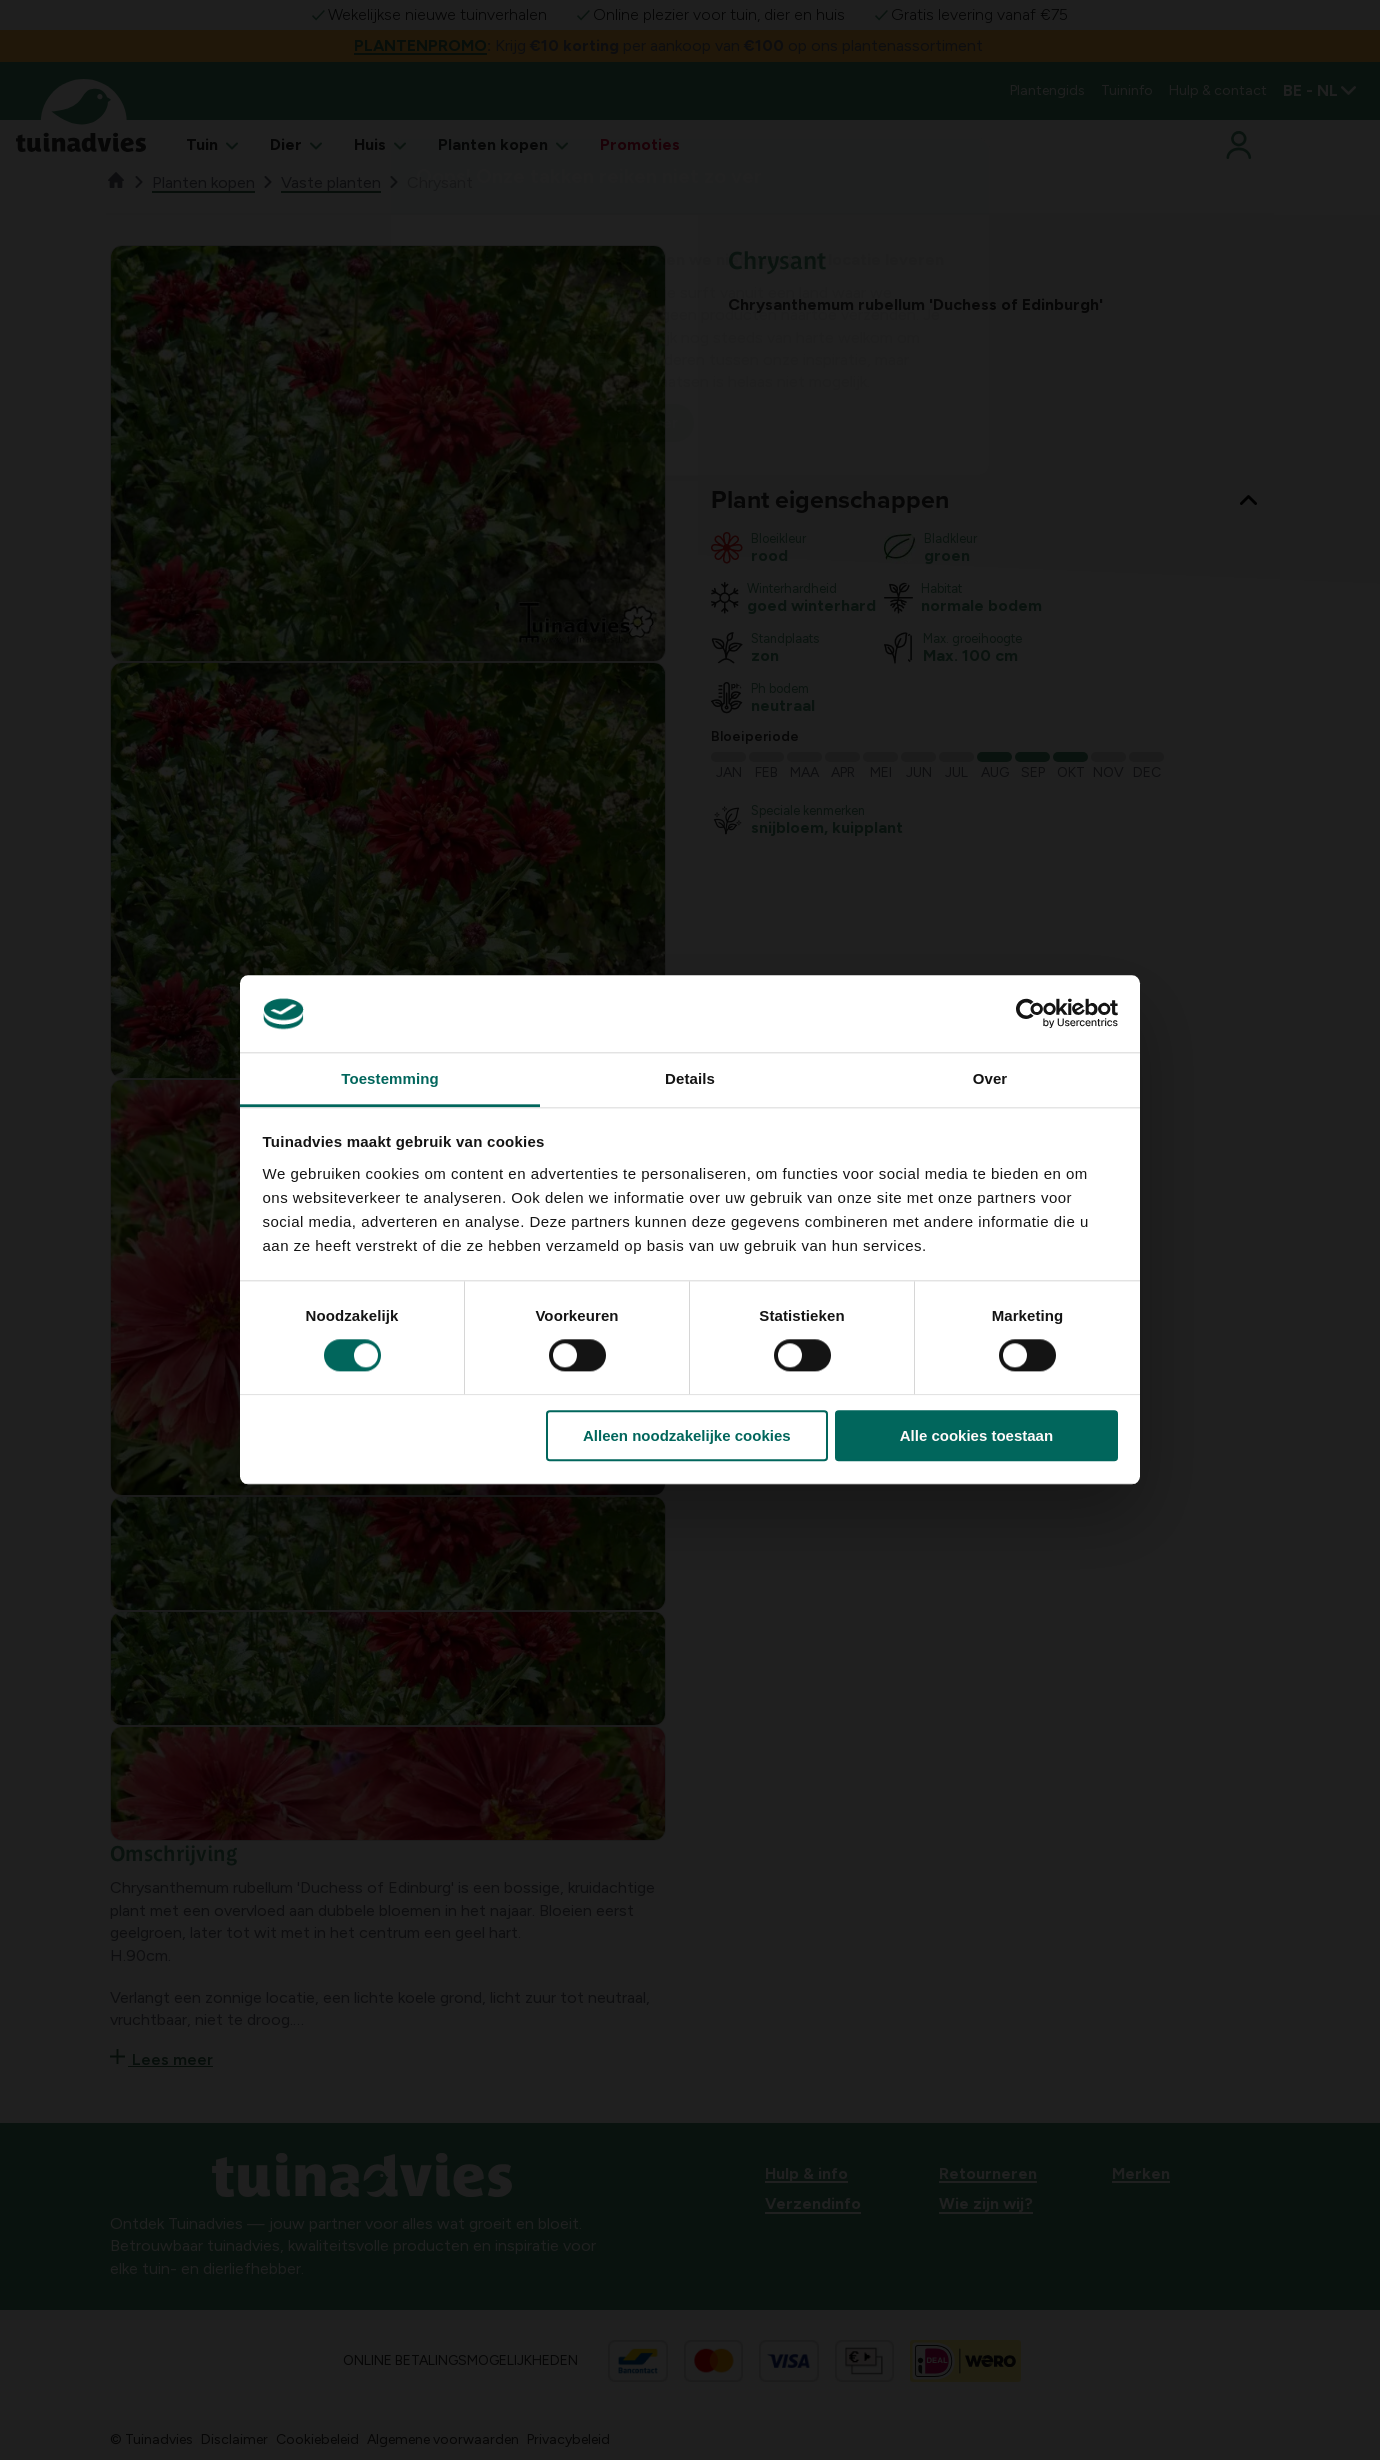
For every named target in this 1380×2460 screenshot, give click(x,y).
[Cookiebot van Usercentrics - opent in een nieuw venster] (1030, 1014)
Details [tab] (690, 1078)
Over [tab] (990, 1078)
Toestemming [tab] (390, 1078)
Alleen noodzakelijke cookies (687, 1435)
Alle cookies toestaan (976, 1435)
